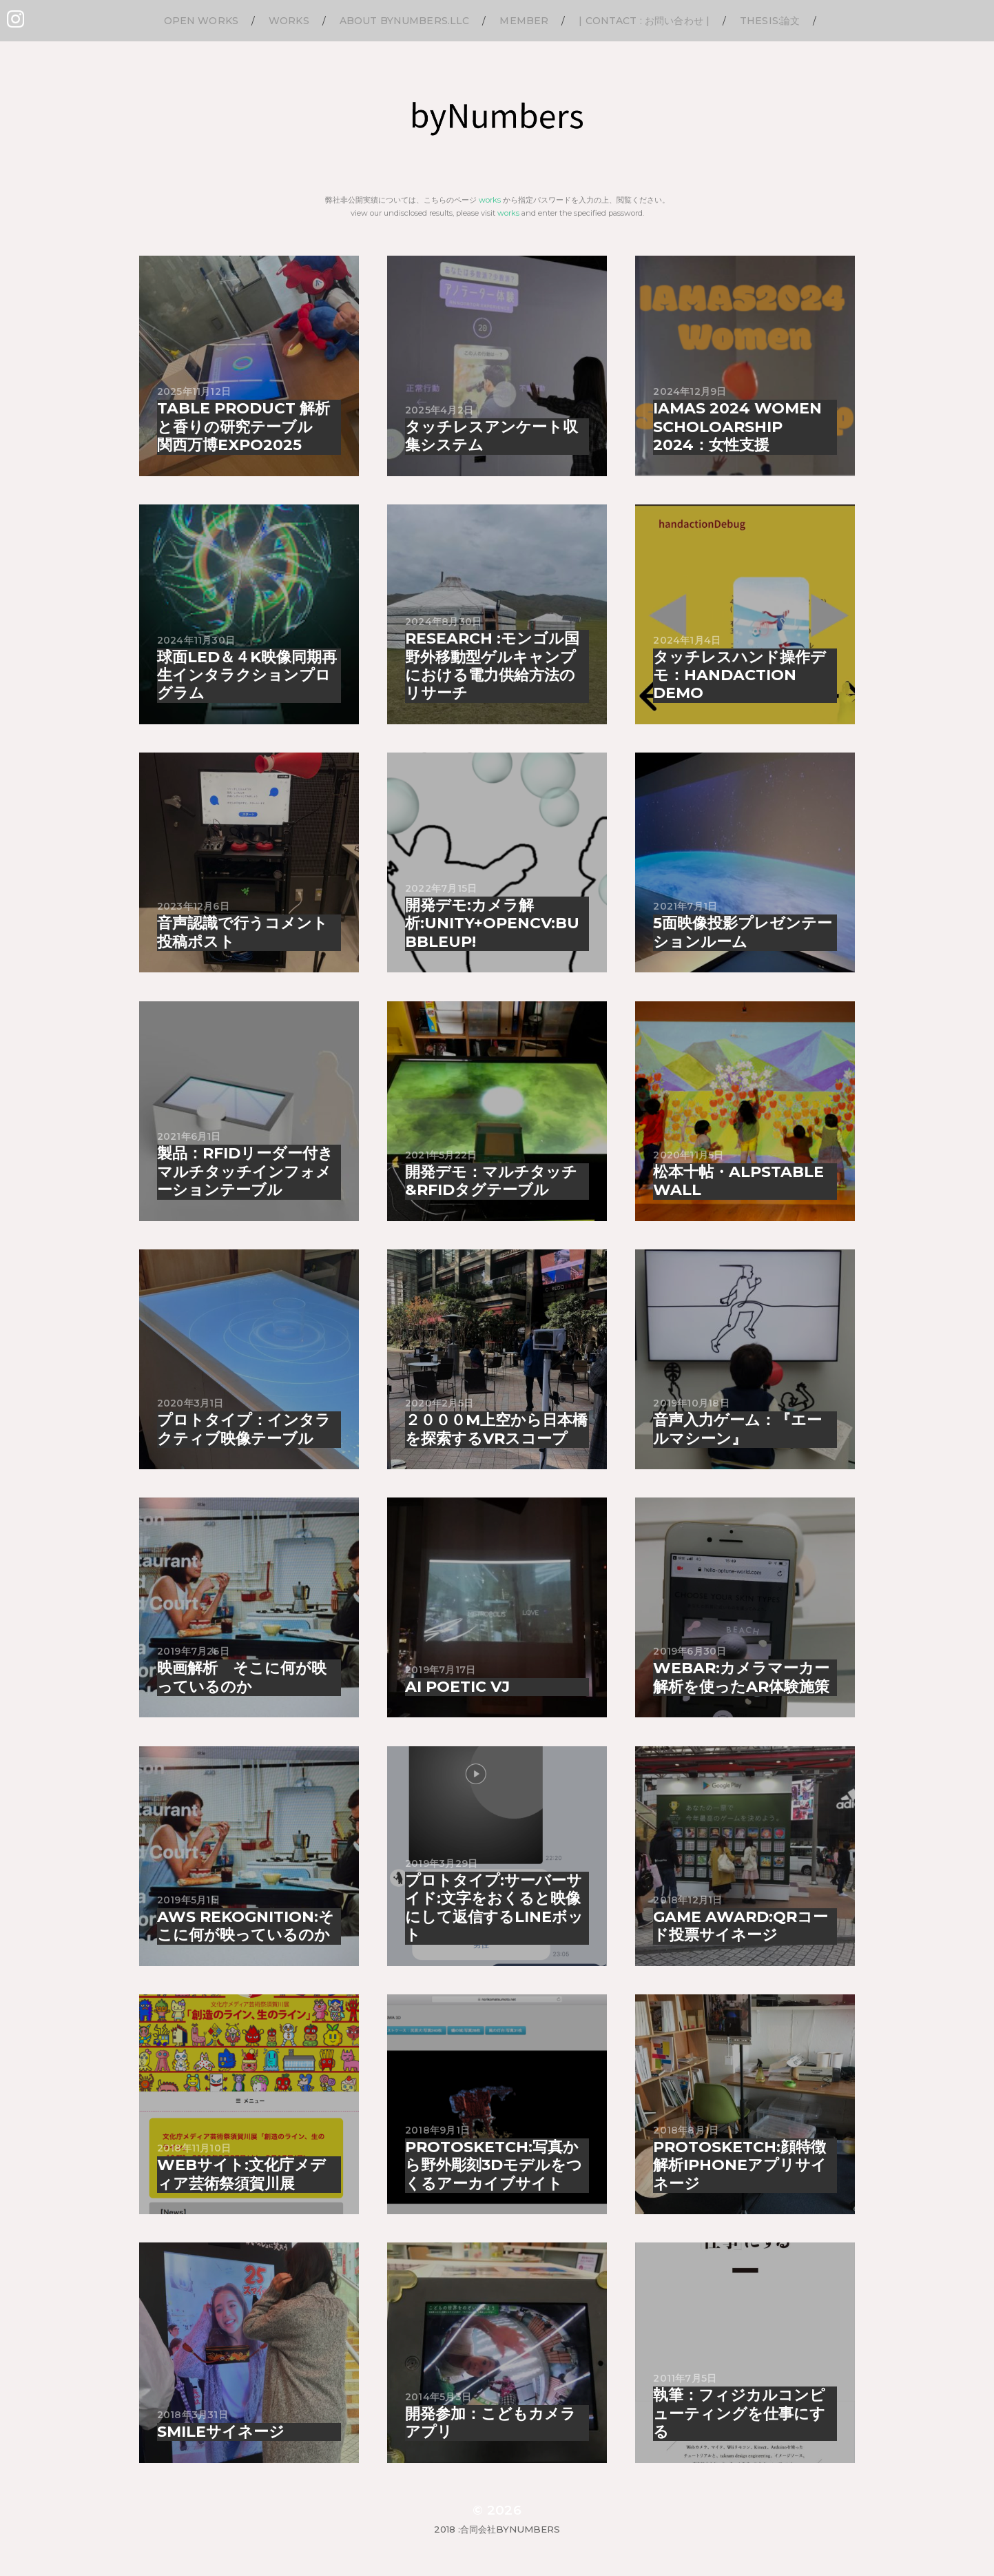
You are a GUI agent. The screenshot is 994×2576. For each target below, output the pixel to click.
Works (289, 20)
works (490, 200)
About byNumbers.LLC (405, 20)
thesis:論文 (770, 20)
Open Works (201, 20)
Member (523, 20)
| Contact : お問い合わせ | (644, 20)
